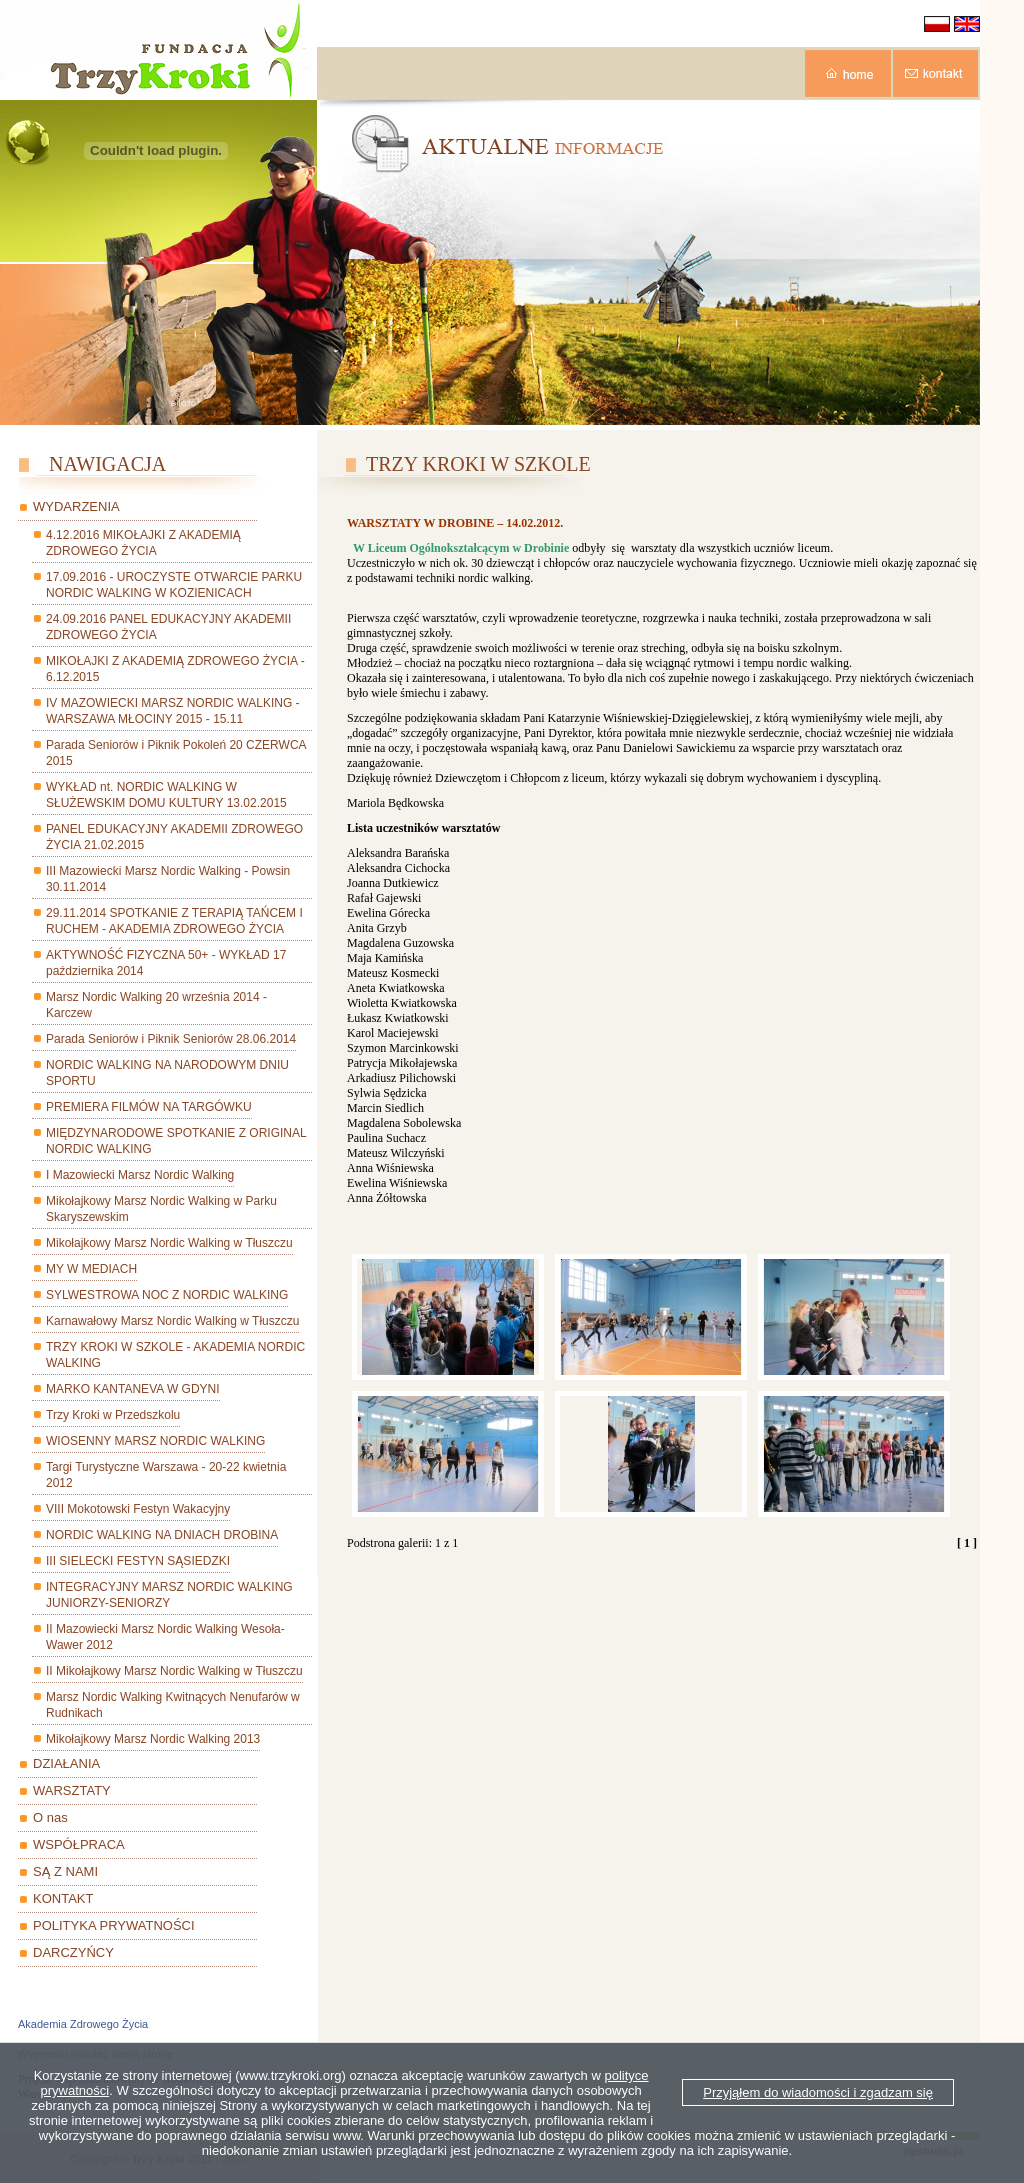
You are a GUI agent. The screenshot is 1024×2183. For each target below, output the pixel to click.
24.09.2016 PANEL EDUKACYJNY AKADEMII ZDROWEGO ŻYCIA (168, 627)
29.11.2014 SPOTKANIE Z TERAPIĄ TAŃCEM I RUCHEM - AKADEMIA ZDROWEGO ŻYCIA (174, 921)
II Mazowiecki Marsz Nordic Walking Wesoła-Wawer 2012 (165, 1637)
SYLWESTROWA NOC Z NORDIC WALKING (167, 1295)
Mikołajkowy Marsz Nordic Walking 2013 (153, 1739)
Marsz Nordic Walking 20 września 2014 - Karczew (156, 1005)
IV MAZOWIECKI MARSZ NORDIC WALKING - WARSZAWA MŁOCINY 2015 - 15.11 (173, 711)
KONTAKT (63, 1898)
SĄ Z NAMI (65, 1871)
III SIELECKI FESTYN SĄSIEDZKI (138, 1561)
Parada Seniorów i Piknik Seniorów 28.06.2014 (171, 1039)
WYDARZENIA (76, 506)
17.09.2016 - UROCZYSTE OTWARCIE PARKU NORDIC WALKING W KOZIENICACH (174, 585)
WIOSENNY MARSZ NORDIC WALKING (155, 1441)
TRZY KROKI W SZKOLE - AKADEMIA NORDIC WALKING (175, 1355)
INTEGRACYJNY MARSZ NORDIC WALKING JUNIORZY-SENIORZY (169, 1595)
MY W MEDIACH (91, 1269)
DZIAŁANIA (66, 1763)
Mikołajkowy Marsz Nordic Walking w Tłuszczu (169, 1243)
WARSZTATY (72, 1790)
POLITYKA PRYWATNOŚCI (114, 1925)
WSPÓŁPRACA (79, 1844)
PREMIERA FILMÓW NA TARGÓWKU (149, 1107)
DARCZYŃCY (73, 1952)
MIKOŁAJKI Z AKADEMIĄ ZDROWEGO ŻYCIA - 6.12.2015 (175, 669)
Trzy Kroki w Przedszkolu (113, 1415)
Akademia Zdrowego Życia (83, 2024)
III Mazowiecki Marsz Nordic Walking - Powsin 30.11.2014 (168, 879)
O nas (50, 1817)
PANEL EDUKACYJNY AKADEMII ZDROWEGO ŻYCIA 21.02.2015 (174, 837)
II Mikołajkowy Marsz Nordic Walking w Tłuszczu (174, 1671)
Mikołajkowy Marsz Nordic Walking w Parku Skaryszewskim (161, 1209)
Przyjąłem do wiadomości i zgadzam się (818, 2092)
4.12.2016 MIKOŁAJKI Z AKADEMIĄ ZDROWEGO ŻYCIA (143, 543)
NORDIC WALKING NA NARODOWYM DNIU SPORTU (167, 1073)
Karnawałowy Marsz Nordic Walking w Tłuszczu (172, 1321)
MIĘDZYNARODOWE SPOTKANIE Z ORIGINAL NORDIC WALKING (176, 1141)
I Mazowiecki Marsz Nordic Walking (140, 1175)
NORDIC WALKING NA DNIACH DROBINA (162, 1535)
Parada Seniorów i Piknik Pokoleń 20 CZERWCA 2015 (176, 753)
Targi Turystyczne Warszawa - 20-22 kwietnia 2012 (166, 1475)
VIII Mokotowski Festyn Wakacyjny (138, 1509)
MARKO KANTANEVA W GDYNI (133, 1389)
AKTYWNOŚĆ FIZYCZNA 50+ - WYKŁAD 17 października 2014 (166, 963)
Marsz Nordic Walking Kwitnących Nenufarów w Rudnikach (173, 1705)
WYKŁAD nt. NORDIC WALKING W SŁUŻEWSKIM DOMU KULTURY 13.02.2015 (166, 795)
